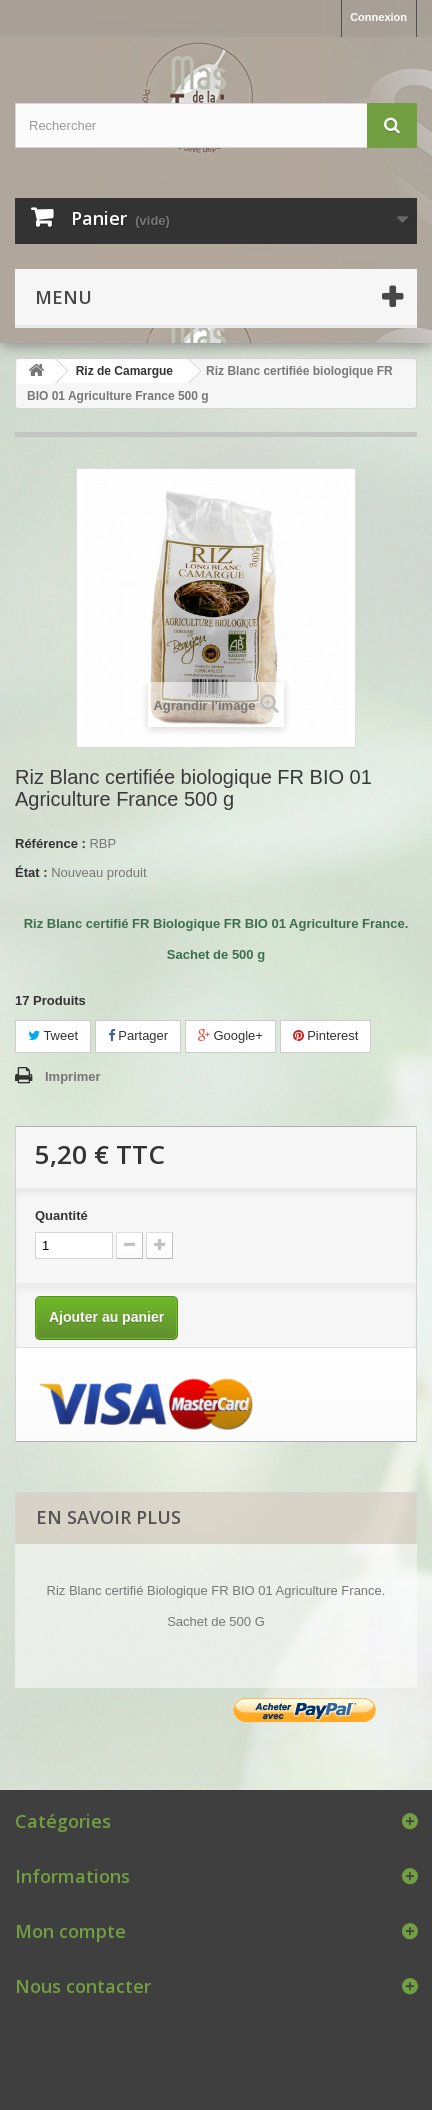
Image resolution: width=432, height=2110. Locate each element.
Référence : (50, 843)
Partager (138, 1035)
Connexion (378, 17)
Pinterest (326, 1035)
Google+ (230, 1035)
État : (31, 872)
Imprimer (73, 1076)
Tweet (53, 1035)
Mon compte (70, 1931)
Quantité (61, 1215)
